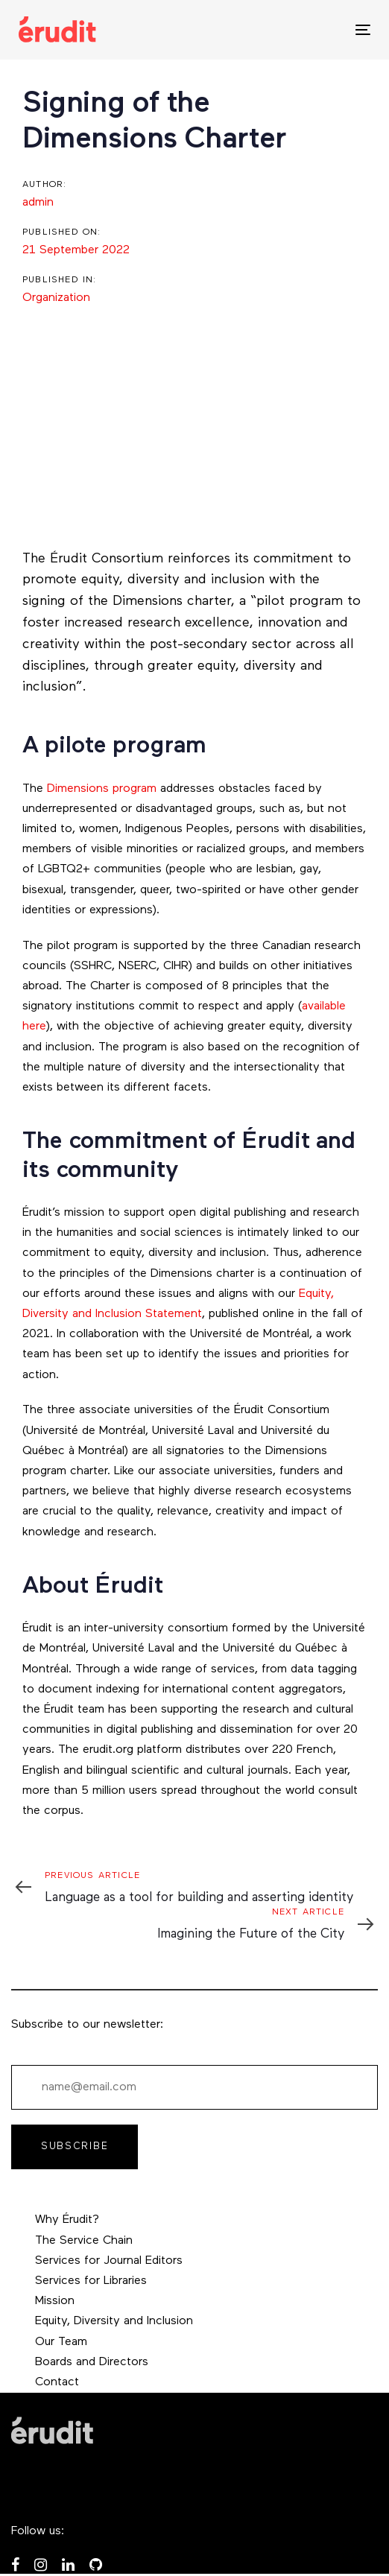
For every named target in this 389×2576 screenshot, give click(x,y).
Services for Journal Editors (109, 2261)
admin (38, 203)
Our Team (61, 2342)
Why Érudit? (67, 2220)
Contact (57, 2382)
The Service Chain (84, 2241)
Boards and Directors (91, 2362)
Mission (55, 2301)
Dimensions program (101, 789)
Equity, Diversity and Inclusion (114, 2321)
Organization (56, 298)
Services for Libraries (91, 2281)
